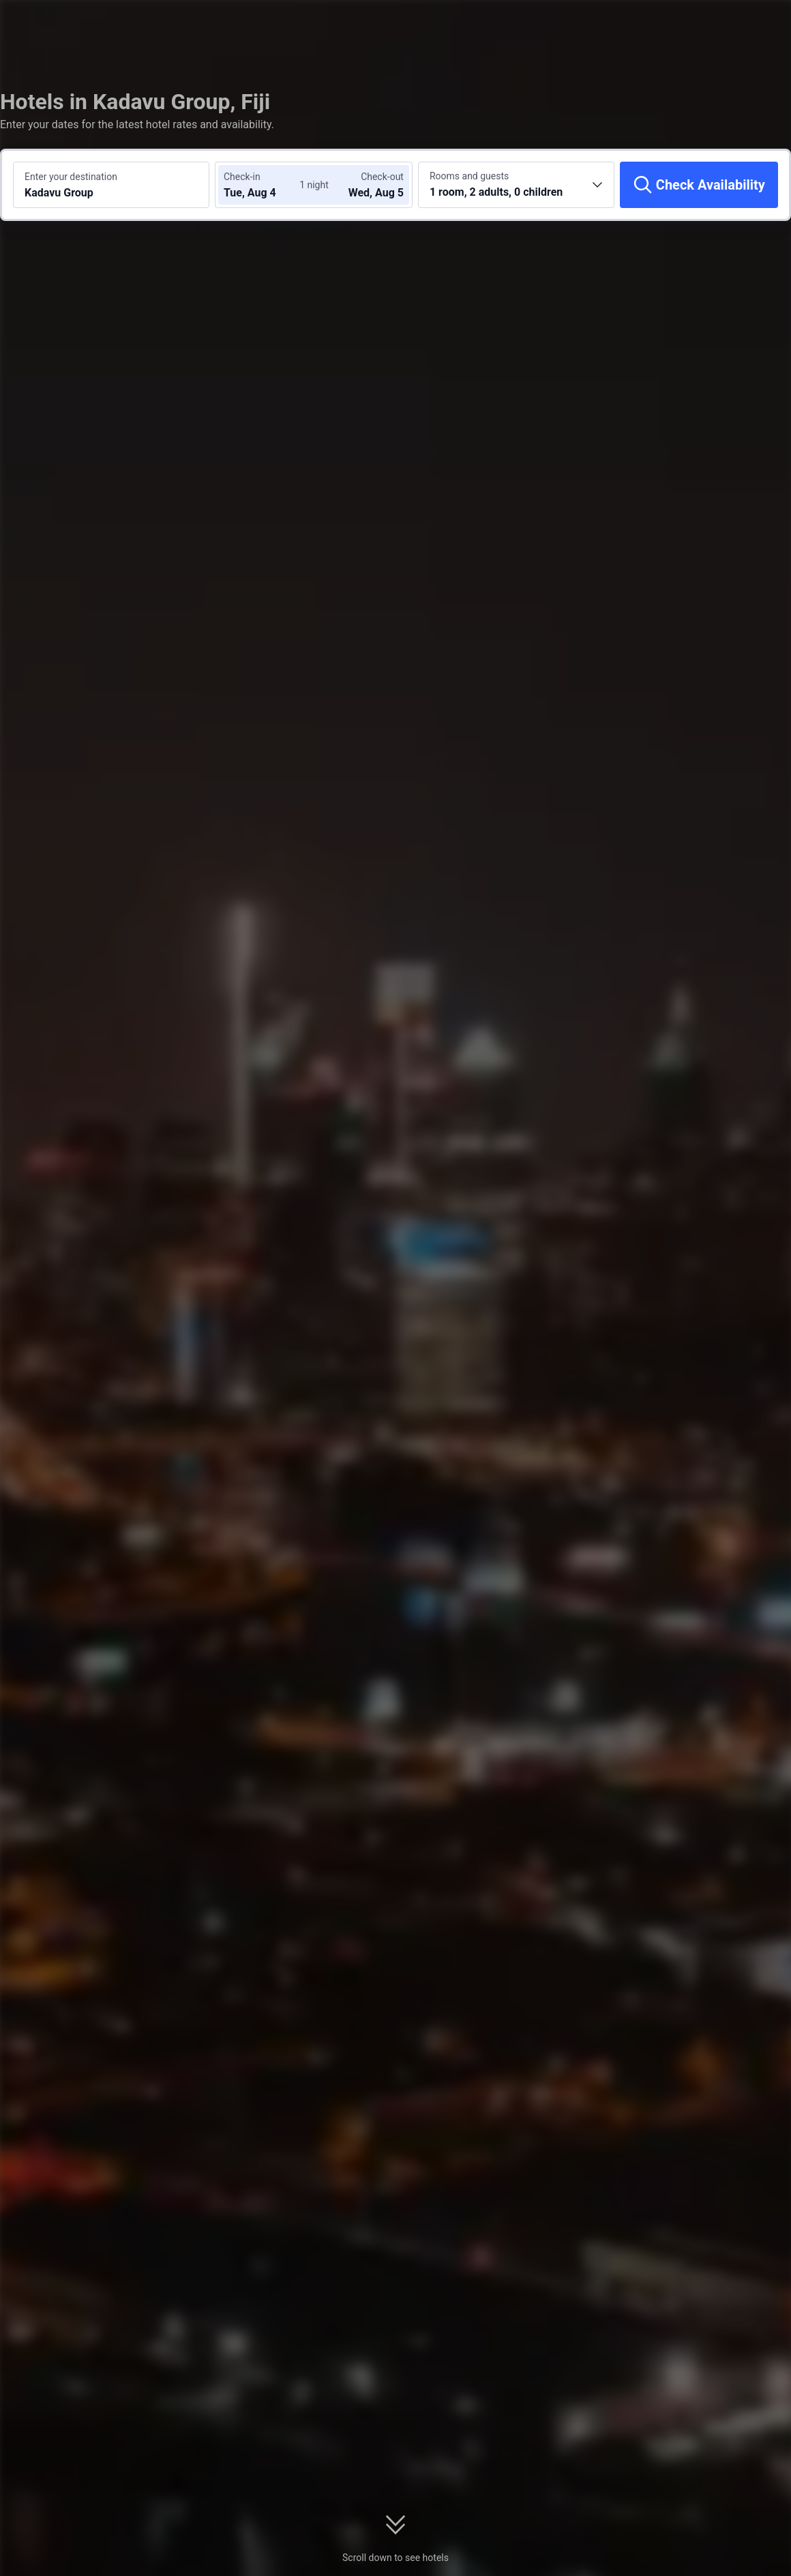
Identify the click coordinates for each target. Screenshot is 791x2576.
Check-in (242, 176)
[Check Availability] (699, 185)
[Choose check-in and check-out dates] (264, 184)
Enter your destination (71, 176)
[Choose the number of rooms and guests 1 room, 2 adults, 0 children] (516, 184)
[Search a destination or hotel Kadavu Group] (111, 185)
